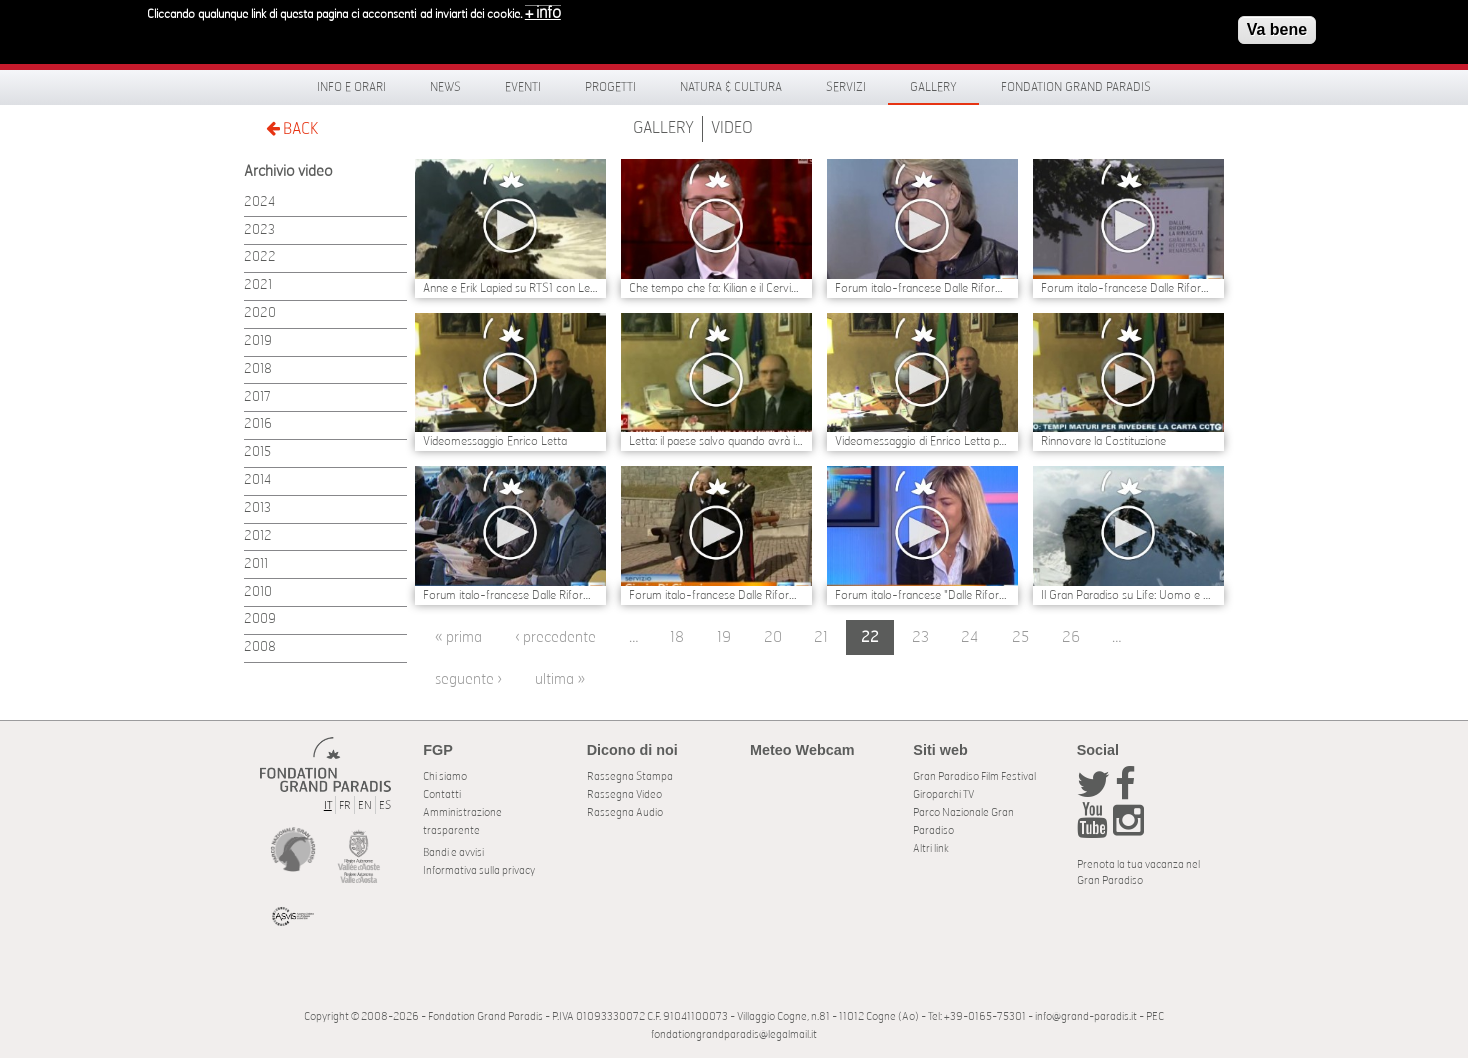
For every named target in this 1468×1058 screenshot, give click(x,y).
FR (345, 805)
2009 (260, 619)
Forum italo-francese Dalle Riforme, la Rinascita (922, 288)
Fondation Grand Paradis (1076, 87)
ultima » (560, 679)
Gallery (933, 87)
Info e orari (351, 87)
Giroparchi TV (943, 794)
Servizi (846, 87)
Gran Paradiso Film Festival (974, 776)
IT (328, 805)
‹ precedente (555, 637)
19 (724, 637)
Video (732, 128)
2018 (258, 369)
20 (773, 637)
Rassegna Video (624, 794)
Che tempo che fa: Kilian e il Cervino (716, 288)
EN (365, 805)
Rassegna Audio (625, 812)
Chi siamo (445, 776)
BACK (292, 128)
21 (821, 637)
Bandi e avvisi (453, 852)
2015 (257, 452)
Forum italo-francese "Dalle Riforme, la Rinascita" (922, 595)
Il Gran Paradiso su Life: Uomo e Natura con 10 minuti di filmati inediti (1128, 595)
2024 (259, 202)
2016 (258, 424)
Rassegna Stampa (630, 776)
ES (385, 805)
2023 (259, 230)
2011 (256, 564)
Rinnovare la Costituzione (1103, 441)
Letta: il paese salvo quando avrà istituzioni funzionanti (716, 441)
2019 (258, 341)
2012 (258, 536)
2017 (257, 397)
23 (920, 637)
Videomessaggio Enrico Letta (495, 441)
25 (1020, 637)
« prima (458, 637)
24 (970, 637)
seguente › (468, 679)
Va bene (1277, 23)
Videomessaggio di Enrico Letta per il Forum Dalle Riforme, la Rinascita (922, 441)
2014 (257, 480)
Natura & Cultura (731, 87)
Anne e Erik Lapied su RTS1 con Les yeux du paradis (510, 288)
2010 (258, 592)
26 (1071, 637)
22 (870, 637)
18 (677, 637)
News (445, 87)
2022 (260, 257)
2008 (260, 647)
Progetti (610, 87)
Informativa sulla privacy (479, 870)
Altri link (931, 848)
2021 (258, 285)
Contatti (442, 794)
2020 (260, 313)
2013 (257, 508)
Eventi (523, 87)
